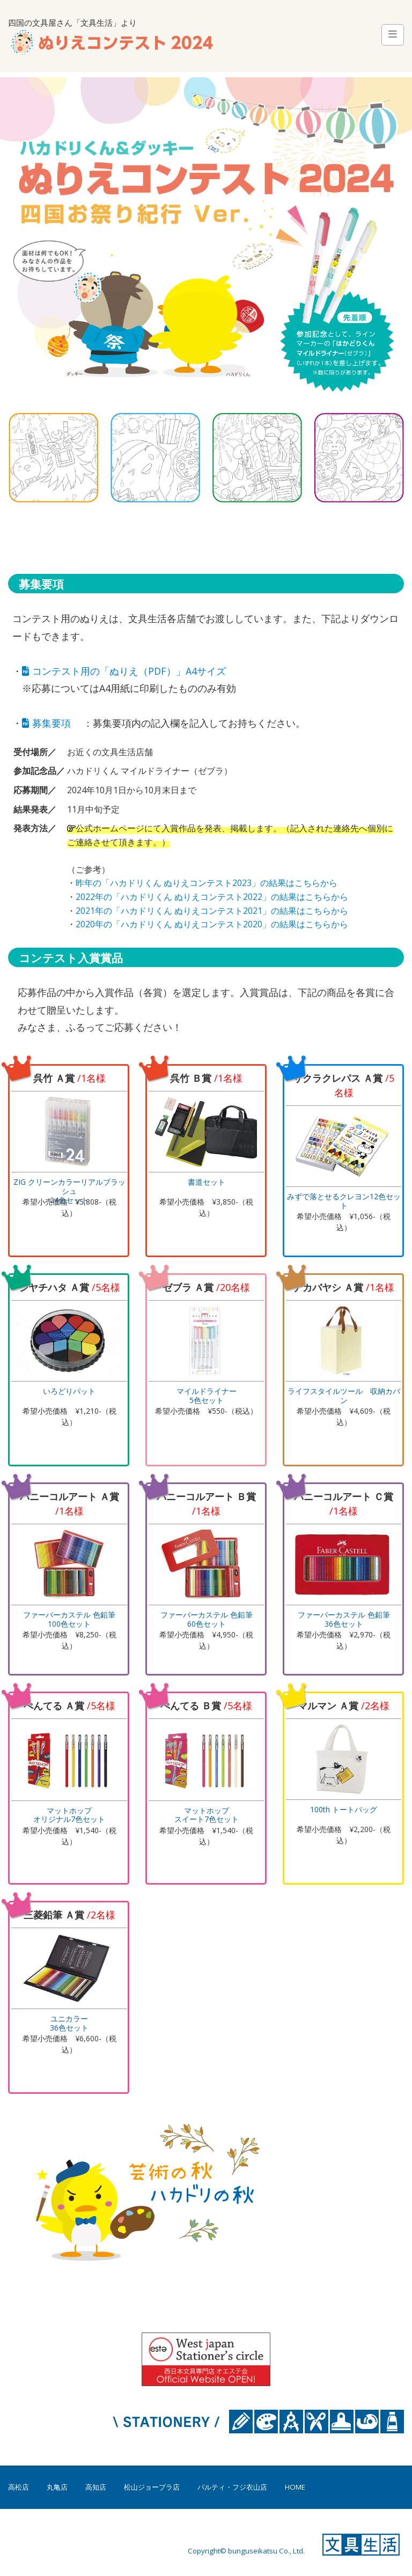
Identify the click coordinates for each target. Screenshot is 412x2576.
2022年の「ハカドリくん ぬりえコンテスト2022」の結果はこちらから (212, 897)
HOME (295, 2487)
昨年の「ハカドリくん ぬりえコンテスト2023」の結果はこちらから (206, 883)
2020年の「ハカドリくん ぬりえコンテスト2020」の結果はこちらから (212, 924)
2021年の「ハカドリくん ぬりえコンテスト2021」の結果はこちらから (212, 911)
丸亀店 (57, 2487)
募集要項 (46, 723)
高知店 (95, 2487)
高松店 (18, 2487)
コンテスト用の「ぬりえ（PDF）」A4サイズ (124, 671)
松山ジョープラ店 (152, 2487)
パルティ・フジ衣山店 (232, 2487)
